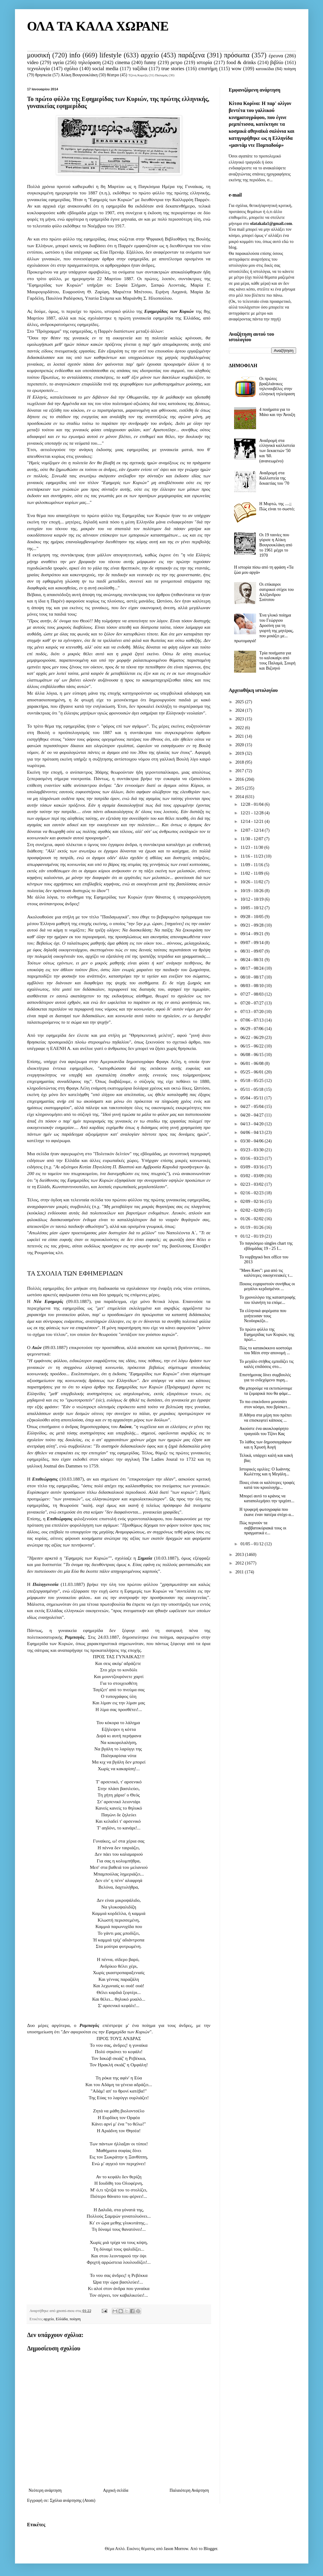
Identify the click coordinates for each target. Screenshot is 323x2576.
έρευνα (276, 56)
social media (105, 68)
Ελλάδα (62, 2319)
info (74, 55)
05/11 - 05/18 (252, 1089)
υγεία (58, 62)
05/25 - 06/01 (252, 1072)
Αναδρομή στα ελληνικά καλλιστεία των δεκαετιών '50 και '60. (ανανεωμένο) (277, 450)
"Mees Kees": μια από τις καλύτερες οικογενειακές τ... (265, 1273)
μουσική (38, 55)
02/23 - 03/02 (252, 1184)
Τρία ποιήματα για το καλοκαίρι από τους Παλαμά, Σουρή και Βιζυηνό (277, 661)
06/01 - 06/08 (252, 1063)
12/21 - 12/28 (252, 813)
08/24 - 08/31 (252, 959)
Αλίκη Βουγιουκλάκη (79, 75)
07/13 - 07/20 (252, 1011)
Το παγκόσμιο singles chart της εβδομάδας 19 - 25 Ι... (265, 1246)
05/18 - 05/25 (252, 1080)
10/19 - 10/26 (252, 890)
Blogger (210, 2548)
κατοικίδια (265, 69)
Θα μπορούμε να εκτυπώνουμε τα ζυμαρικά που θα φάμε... (265, 1391)
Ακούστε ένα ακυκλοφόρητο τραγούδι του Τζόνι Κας (263, 1431)
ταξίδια (139, 68)
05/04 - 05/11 (252, 1098)
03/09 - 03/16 (252, 1167)
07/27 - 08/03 (252, 994)
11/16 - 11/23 (252, 856)
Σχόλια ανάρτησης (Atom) (72, 2500)
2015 (240, 788)
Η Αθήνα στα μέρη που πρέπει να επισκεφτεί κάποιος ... (265, 1418)
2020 (240, 745)
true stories (172, 68)
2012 (240, 1563)
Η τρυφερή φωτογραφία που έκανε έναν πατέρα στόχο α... (266, 1512)
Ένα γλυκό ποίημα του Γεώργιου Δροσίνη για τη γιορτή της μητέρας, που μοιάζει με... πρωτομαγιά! (264, 628)
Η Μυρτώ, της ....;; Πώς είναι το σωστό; (277, 506)
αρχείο (150, 55)
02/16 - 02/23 (252, 1193)
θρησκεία (43, 75)
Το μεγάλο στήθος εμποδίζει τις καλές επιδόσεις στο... (266, 1364)
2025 (240, 702)
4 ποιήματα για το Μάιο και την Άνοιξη (277, 412)
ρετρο (176, 62)
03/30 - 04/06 (252, 1141)
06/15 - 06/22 (252, 1046)
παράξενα (191, 55)
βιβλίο (276, 62)
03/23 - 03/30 (252, 1150)
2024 (240, 710)
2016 (240, 779)
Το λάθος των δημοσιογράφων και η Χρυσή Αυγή (265, 1444)
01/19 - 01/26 (252, 1227)
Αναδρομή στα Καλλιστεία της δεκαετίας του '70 (274, 478)
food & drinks (241, 62)
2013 (240, 1554)
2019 (240, 753)
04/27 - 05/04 (252, 1106)
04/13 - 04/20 (252, 1124)
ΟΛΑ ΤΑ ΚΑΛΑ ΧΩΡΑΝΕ (98, 26)
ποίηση (290, 69)
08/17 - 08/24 (252, 968)
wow (237, 68)
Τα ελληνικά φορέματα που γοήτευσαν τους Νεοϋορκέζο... (262, 1315)
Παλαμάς (161, 75)
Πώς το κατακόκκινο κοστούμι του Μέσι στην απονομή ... (265, 1350)
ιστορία (204, 62)
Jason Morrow (176, 2548)
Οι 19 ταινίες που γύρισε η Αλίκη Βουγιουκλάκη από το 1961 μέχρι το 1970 (275, 545)
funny (150, 62)
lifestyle (111, 55)
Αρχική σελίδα (115, 2490)
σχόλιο (71, 68)
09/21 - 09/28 (252, 925)
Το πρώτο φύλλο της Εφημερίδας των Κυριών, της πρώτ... (266, 1334)
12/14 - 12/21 (252, 821)
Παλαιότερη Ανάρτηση (189, 2490)
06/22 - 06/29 (252, 1037)
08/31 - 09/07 (252, 951)
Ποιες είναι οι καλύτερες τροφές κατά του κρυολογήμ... (267, 1485)
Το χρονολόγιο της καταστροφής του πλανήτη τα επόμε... (267, 1300)
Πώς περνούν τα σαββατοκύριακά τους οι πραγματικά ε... (262, 1528)
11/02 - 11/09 (252, 873)
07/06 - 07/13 (252, 1020)
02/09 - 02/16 (252, 1201)
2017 (240, 771)
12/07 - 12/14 (252, 830)
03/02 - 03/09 (252, 1176)
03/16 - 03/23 (252, 1158)
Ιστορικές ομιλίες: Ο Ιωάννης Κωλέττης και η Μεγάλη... (264, 1472)
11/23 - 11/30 (252, 847)
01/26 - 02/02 (252, 1219)
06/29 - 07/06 (252, 1028)
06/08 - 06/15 (252, 1054)
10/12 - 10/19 (252, 899)
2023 (240, 719)
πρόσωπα (237, 55)
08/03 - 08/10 (252, 985)
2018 (240, 762)
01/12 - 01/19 (252, 1236)
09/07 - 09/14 (252, 942)
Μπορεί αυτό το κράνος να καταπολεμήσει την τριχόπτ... (266, 1498)
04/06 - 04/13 (252, 1132)
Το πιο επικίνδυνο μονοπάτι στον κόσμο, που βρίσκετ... (264, 1404)
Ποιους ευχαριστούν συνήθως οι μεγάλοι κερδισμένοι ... (267, 1286)
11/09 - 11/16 (252, 865)
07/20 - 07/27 (252, 1003)
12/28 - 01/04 (252, 804)
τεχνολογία (38, 68)
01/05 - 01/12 (252, 1544)
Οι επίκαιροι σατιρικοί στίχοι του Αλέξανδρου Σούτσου (276, 592)
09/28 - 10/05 (252, 916)
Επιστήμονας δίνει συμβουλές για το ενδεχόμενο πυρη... (265, 1377)
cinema (122, 62)
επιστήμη (207, 68)
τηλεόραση (89, 62)
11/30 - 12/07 (252, 839)
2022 (240, 727)
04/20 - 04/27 (252, 1115)
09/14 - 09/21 (252, 934)
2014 (240, 796)
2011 (240, 1572)
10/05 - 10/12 (252, 908)
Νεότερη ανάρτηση (45, 2490)
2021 (240, 736)
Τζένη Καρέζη (138, 75)
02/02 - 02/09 (252, 1210)
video (33, 62)
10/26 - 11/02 (252, 882)
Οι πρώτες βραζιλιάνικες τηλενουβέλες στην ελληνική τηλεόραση (277, 386)
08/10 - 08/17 (252, 977)
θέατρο (113, 75)
